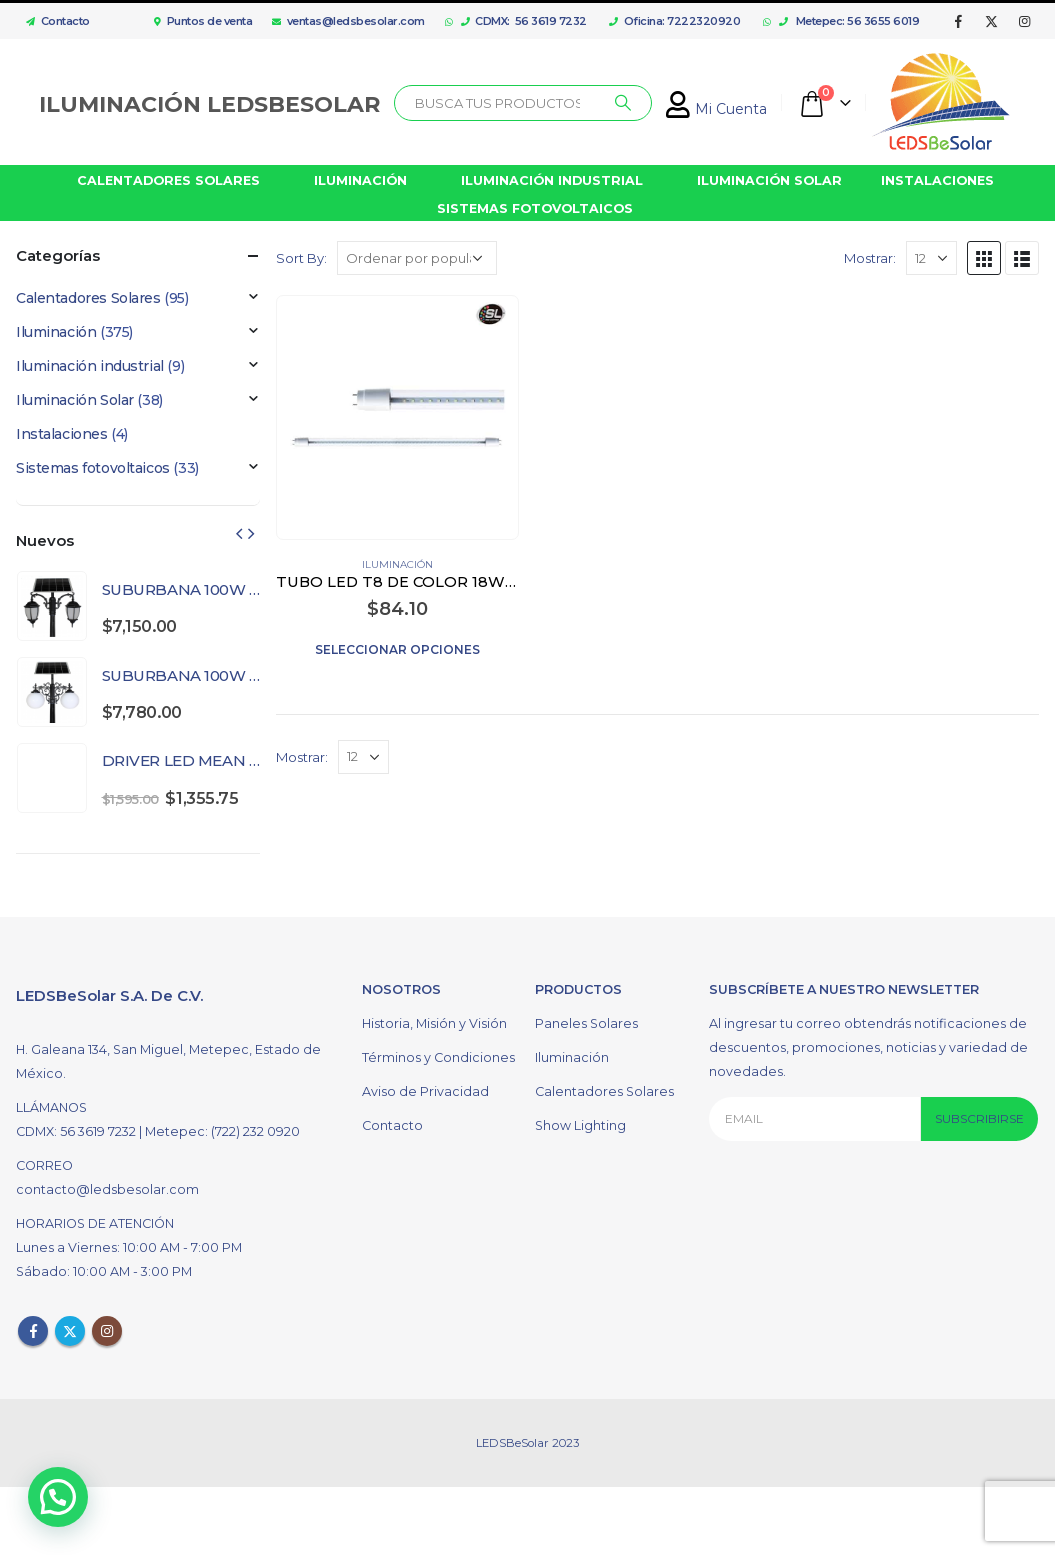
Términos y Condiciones (438, 1057)
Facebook (33, 1331)
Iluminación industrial (90, 366)
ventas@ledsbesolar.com (348, 21)
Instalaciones (62, 434)
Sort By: (301, 258)
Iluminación (397, 564)
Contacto (53, 21)
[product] (398, 417)
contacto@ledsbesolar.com (107, 1189)
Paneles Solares (586, 1023)
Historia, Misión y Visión (434, 1023)
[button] (61, 1495)
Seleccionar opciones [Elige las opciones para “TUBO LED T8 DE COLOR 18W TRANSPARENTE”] (397, 649)
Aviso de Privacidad (425, 1091)
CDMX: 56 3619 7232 (524, 21)
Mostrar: (870, 258)
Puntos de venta (203, 21)
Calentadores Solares (88, 298)
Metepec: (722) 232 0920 (222, 1131)
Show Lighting (580, 1125)
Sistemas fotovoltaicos (93, 468)
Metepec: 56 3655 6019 (849, 21)
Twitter (70, 1331)
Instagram (107, 1331)
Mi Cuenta (716, 109)
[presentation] (239, 533)
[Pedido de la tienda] (417, 258)
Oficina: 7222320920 (674, 21)
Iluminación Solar (75, 400)
